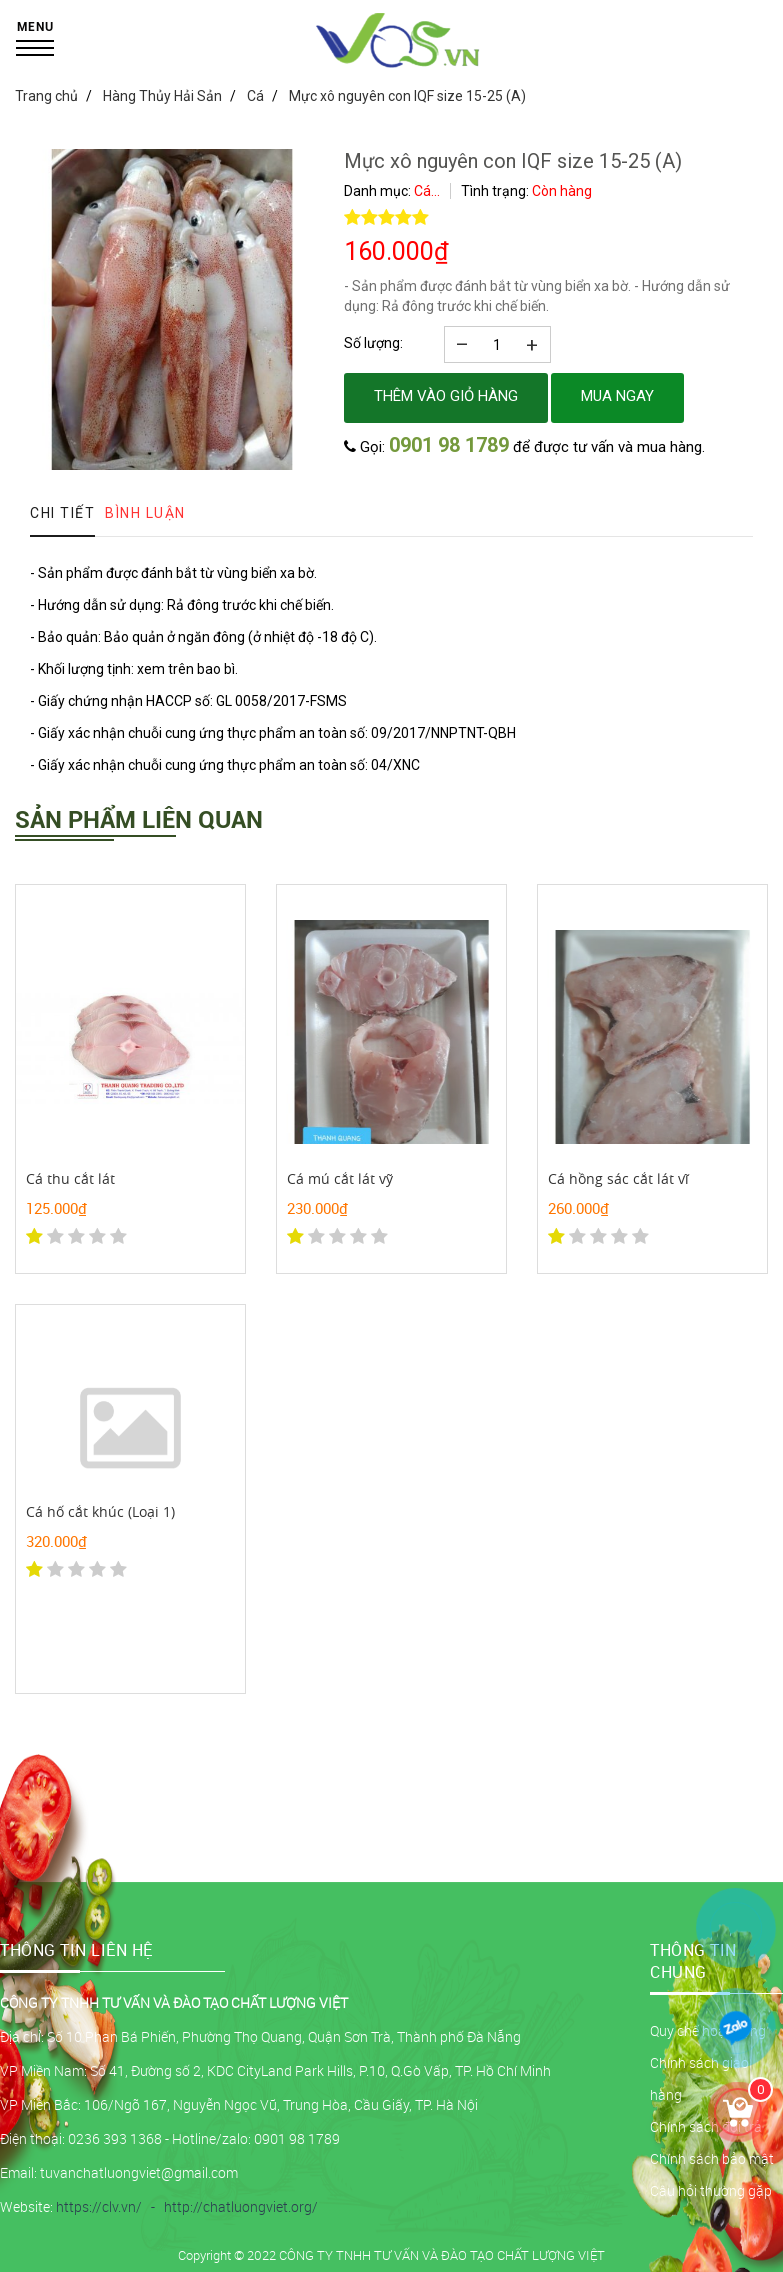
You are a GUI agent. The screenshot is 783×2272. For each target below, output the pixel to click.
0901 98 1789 (449, 445)
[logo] (399, 65)
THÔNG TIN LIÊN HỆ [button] (76, 1950)
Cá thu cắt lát (70, 1178)
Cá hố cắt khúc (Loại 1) (100, 1511)
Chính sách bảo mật (712, 2158)
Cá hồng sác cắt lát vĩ (618, 1178)
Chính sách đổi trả (706, 2126)
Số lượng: (373, 343)
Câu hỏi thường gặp (711, 2190)
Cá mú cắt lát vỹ (340, 1178)
